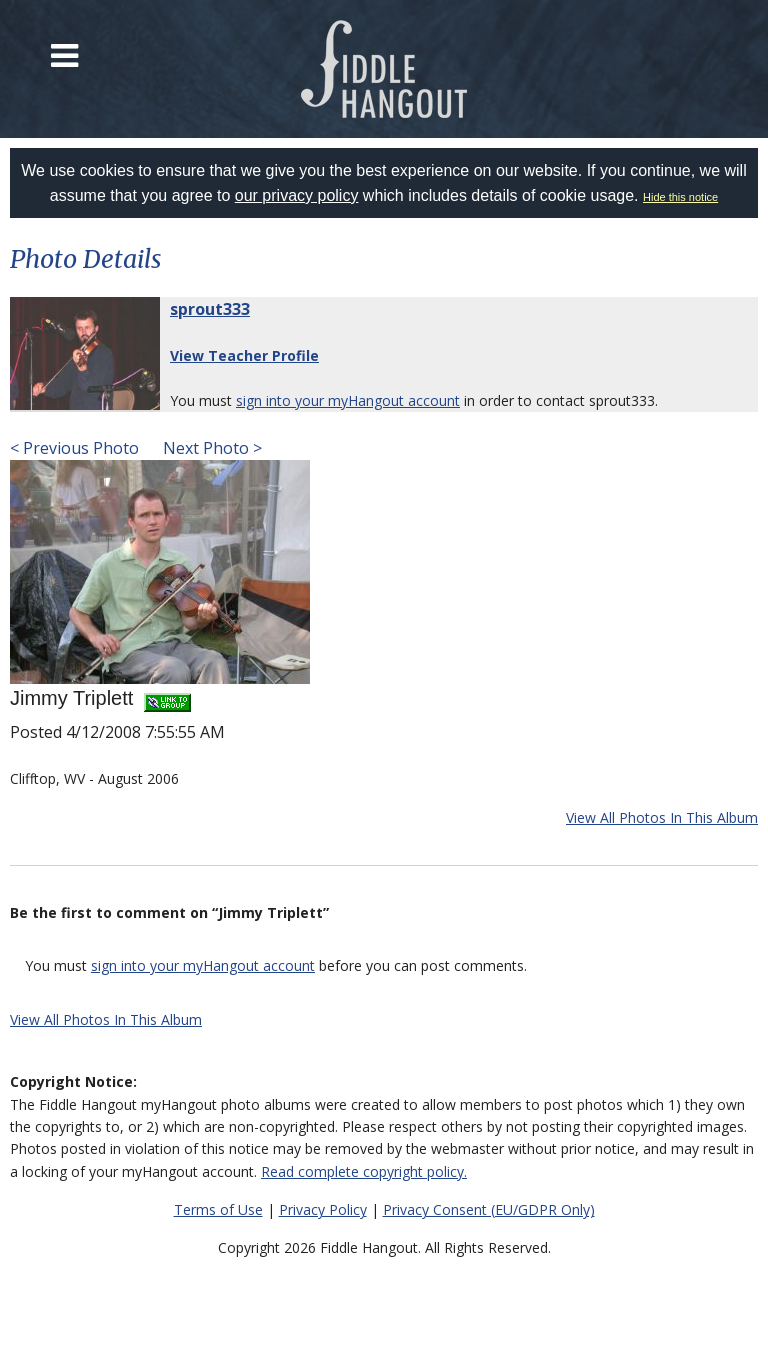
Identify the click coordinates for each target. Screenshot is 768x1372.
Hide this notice (680, 197)
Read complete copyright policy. (364, 1171)
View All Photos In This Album (662, 817)
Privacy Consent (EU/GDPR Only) (489, 1209)
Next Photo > (210, 448)
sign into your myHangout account (348, 400)
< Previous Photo (74, 448)
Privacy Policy (323, 1209)
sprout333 (210, 309)
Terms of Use (218, 1209)
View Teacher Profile (244, 355)
